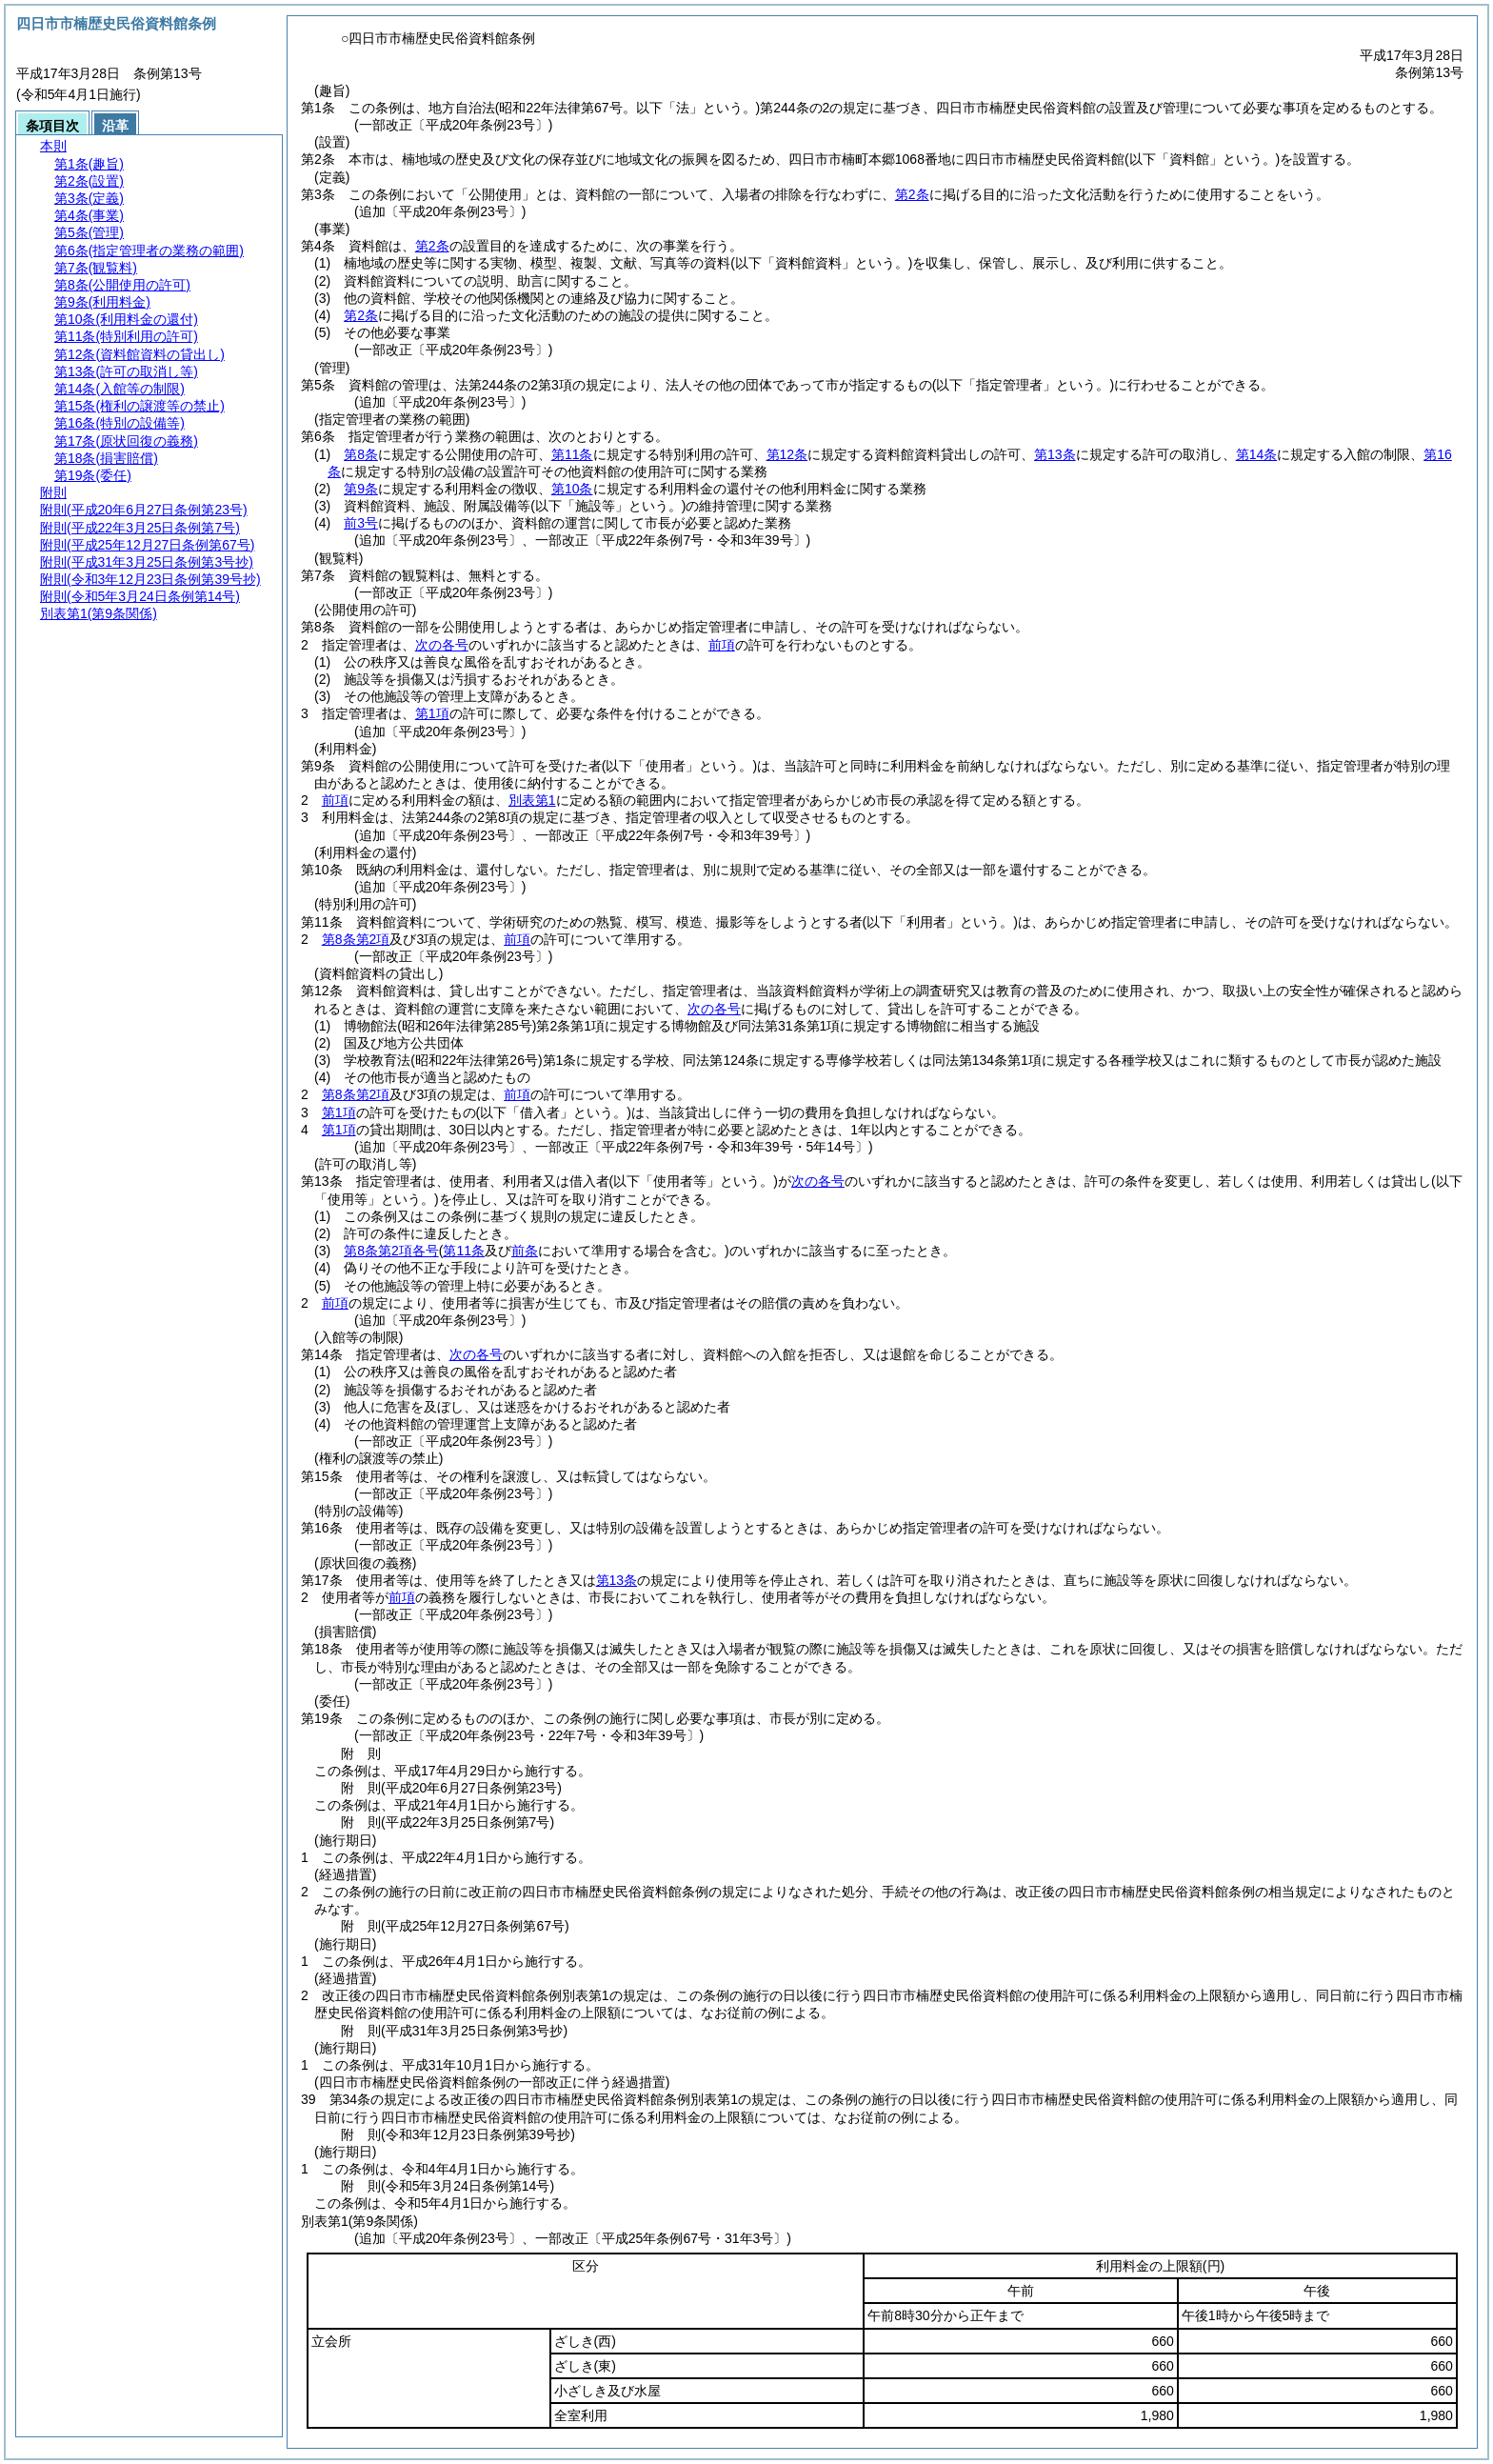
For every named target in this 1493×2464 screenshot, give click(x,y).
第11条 (572, 454)
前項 (721, 644)
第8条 (361, 454)
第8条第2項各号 (391, 1250)
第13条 (1055, 454)
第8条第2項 (356, 939)
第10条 (572, 488)
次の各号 (441, 644)
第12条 (787, 454)
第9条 (361, 488)
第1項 (432, 713)
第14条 (1257, 454)
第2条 (912, 194)
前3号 (361, 523)
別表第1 (532, 800)
